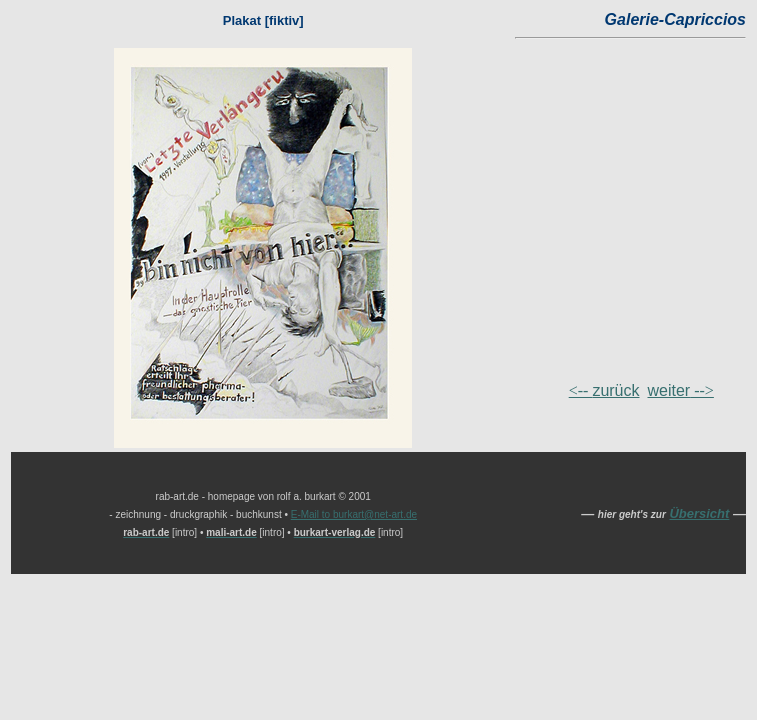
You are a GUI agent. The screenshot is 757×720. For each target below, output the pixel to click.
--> (681, 390)
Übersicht (699, 513)
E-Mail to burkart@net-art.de (354, 514)
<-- (604, 390)
